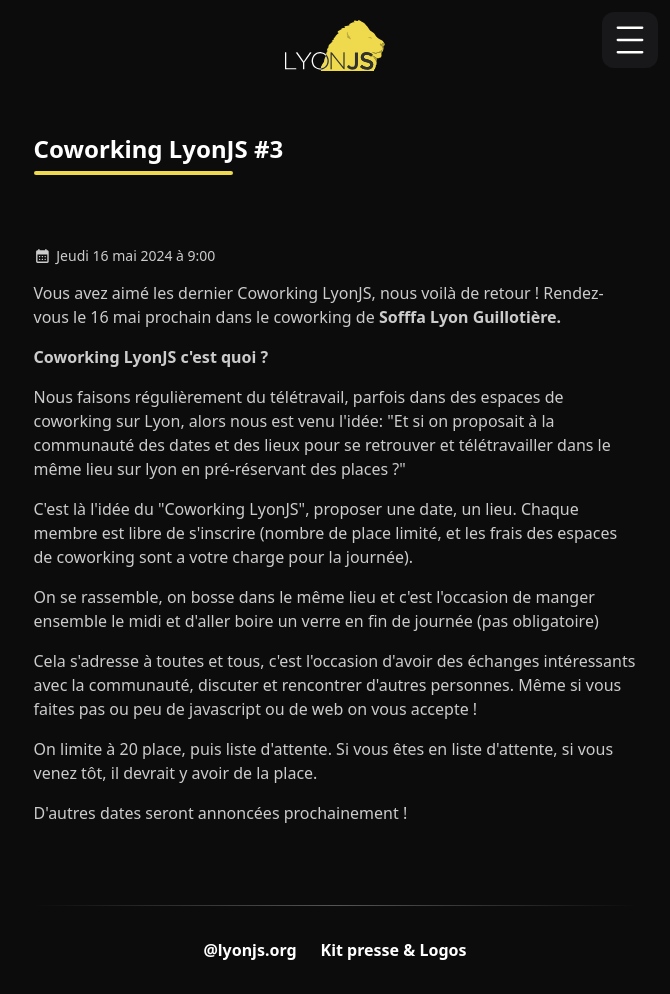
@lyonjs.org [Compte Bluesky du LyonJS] (249, 950)
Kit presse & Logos (394, 950)
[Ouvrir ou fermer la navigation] (630, 40)
